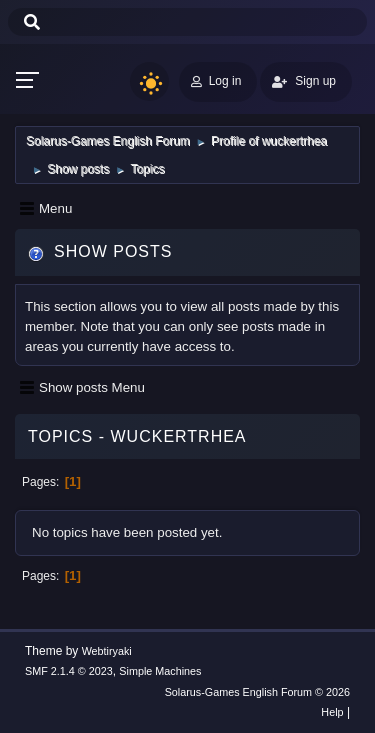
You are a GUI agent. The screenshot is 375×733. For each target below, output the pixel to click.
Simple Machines (160, 671)
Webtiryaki (107, 651)
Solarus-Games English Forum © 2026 (257, 692)
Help (332, 712)
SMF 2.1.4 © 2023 (69, 671)
